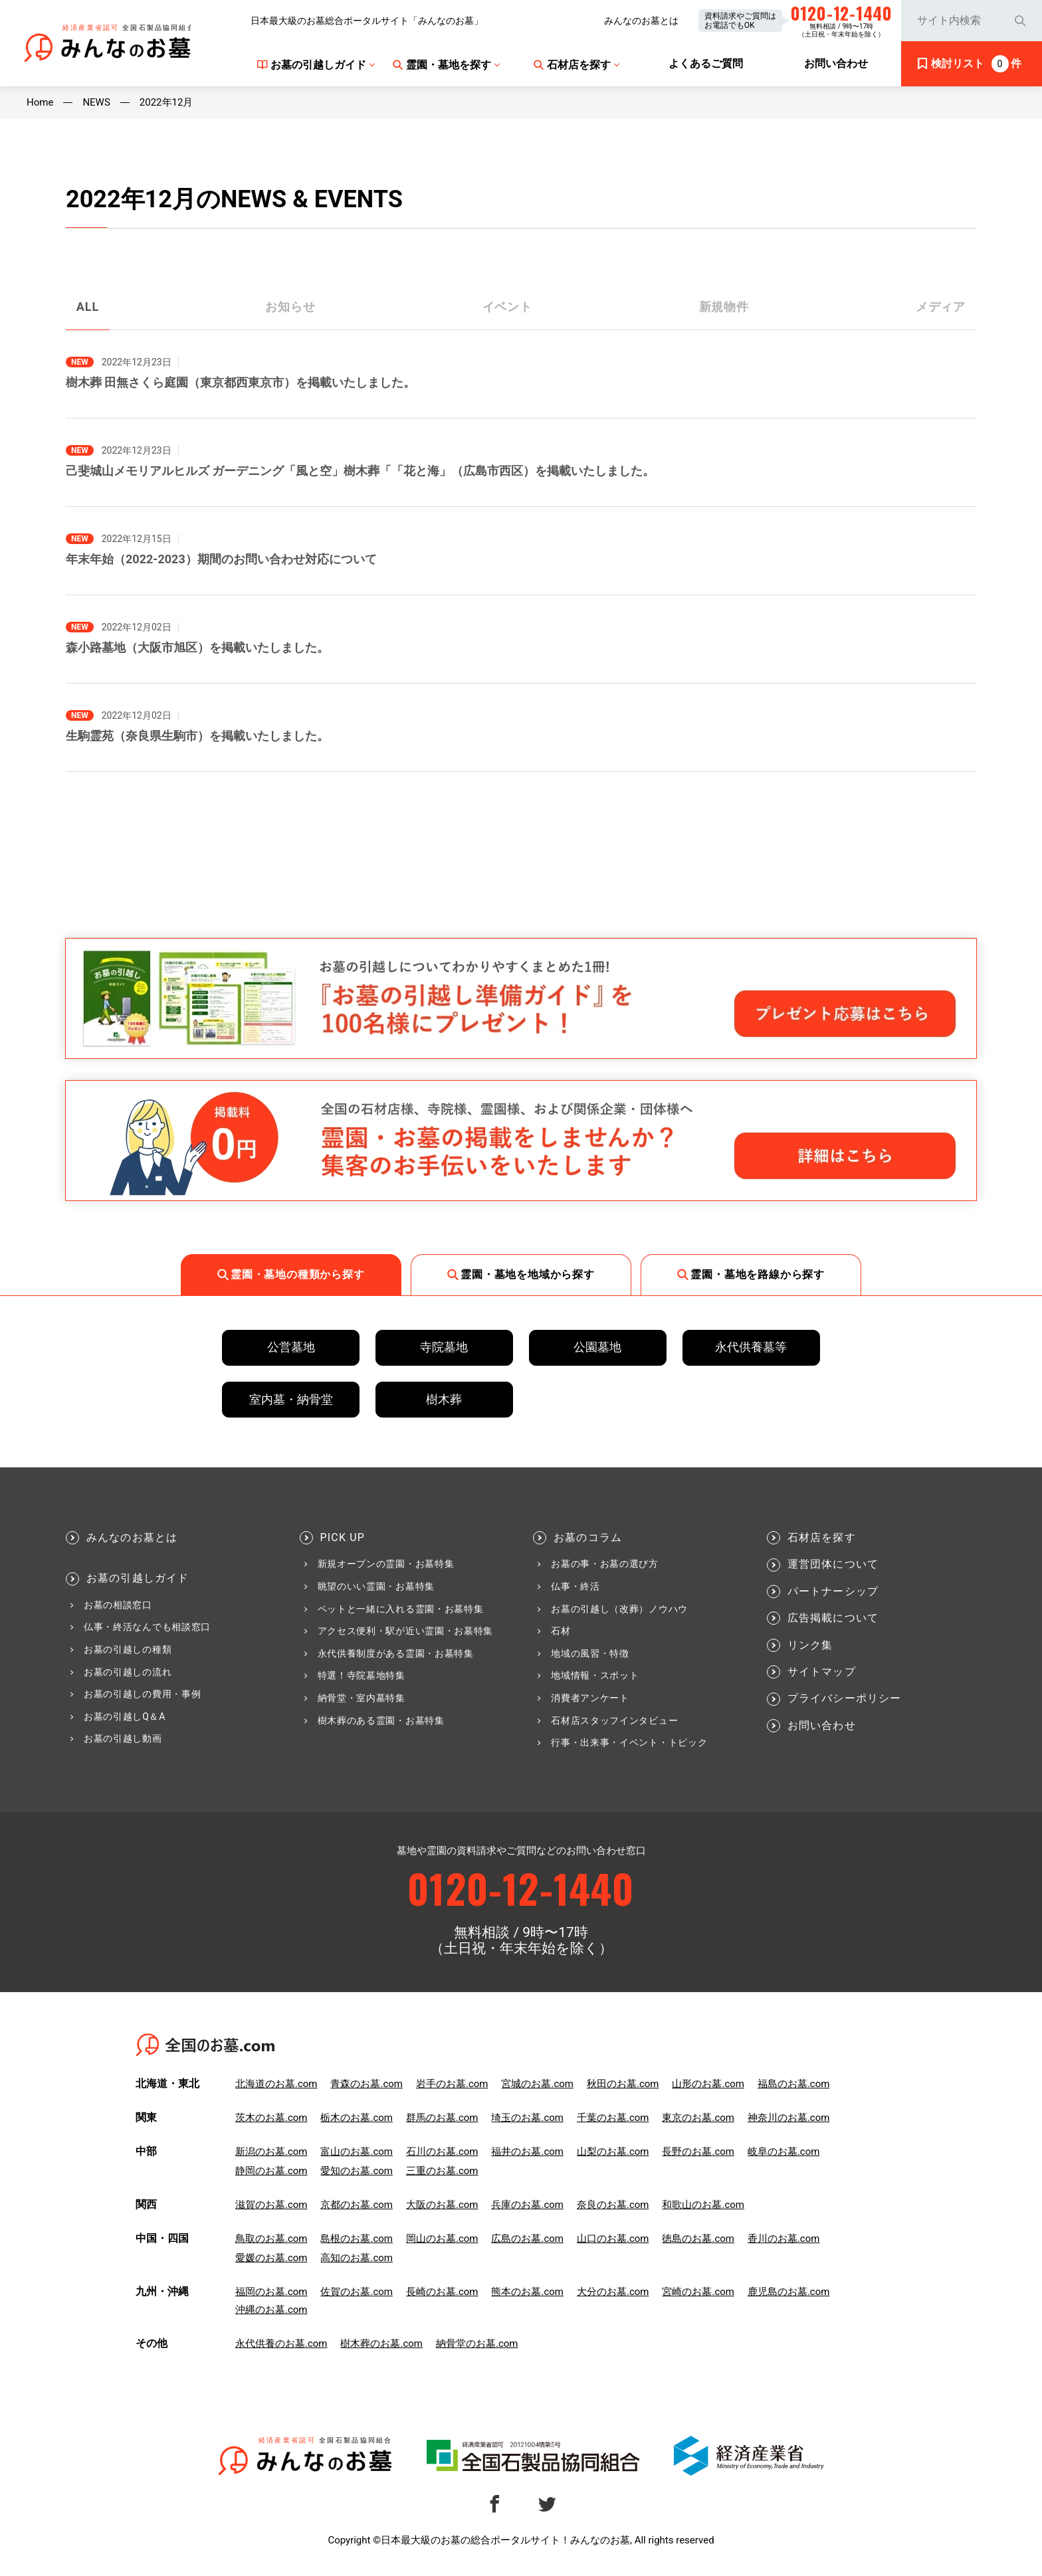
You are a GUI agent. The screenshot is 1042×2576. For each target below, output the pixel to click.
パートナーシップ (833, 1592)
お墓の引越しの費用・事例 (142, 1694)
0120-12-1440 (520, 1887)
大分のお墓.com (613, 2292)
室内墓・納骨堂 (291, 1399)
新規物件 (724, 307)
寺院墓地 (444, 1347)
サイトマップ (821, 1672)
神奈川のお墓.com (789, 2118)
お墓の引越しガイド (137, 1578)
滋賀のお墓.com (271, 2205)
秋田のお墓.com (623, 2084)
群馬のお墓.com (442, 2118)
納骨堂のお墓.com (477, 2343)
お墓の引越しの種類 (127, 1649)
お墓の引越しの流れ (127, 1672)
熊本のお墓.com (527, 2292)
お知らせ (290, 307)
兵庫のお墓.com (527, 2205)
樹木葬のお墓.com (381, 2343)
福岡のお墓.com (271, 2292)
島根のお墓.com (356, 2239)
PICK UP (342, 1538)
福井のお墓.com (527, 2152)
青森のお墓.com (366, 2084)
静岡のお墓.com (271, 2171)
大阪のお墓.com (442, 2205)
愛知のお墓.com (356, 2171)
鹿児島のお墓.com (789, 2292)
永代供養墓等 (751, 1347)
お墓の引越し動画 (123, 1738)
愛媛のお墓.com (271, 2258)
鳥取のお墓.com (271, 2239)
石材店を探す (821, 1538)
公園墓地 (597, 1347)
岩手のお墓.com (452, 2084)
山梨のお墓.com (613, 2152)
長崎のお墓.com (442, 2292)
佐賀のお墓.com (356, 2292)
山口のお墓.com (613, 2239)
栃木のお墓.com (356, 2118)
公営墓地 (291, 1347)
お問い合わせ (821, 1726)
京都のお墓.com (356, 2205)
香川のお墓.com (784, 2239)
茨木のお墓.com (271, 2118)
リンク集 (810, 1645)
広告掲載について (833, 1618)
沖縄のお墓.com (271, 2310)
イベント (507, 307)
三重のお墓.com (442, 2171)
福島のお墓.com (794, 2084)
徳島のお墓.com (698, 2239)
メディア (941, 307)
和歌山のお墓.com (703, 2205)
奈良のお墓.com (613, 2205)
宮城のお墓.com (537, 2084)
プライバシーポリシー (844, 1698)
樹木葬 (444, 1399)
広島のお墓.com (527, 2239)
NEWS (96, 102)
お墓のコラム (588, 1538)
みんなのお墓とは (641, 20)
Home (40, 102)
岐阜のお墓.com (784, 2152)
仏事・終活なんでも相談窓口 (147, 1626)
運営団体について (833, 1564)
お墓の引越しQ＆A (124, 1716)
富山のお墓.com (356, 2152)
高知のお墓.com (356, 2258)
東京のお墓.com (698, 2118)
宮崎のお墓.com (698, 2292)
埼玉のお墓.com (527, 2118)
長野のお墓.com (698, 2152)
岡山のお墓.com (442, 2239)
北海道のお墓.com (276, 2084)
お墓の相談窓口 (118, 1605)
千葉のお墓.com (613, 2118)
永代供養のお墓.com (281, 2343)
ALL (87, 307)
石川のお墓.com (442, 2152)
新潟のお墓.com (271, 2152)
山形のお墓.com (708, 2084)
